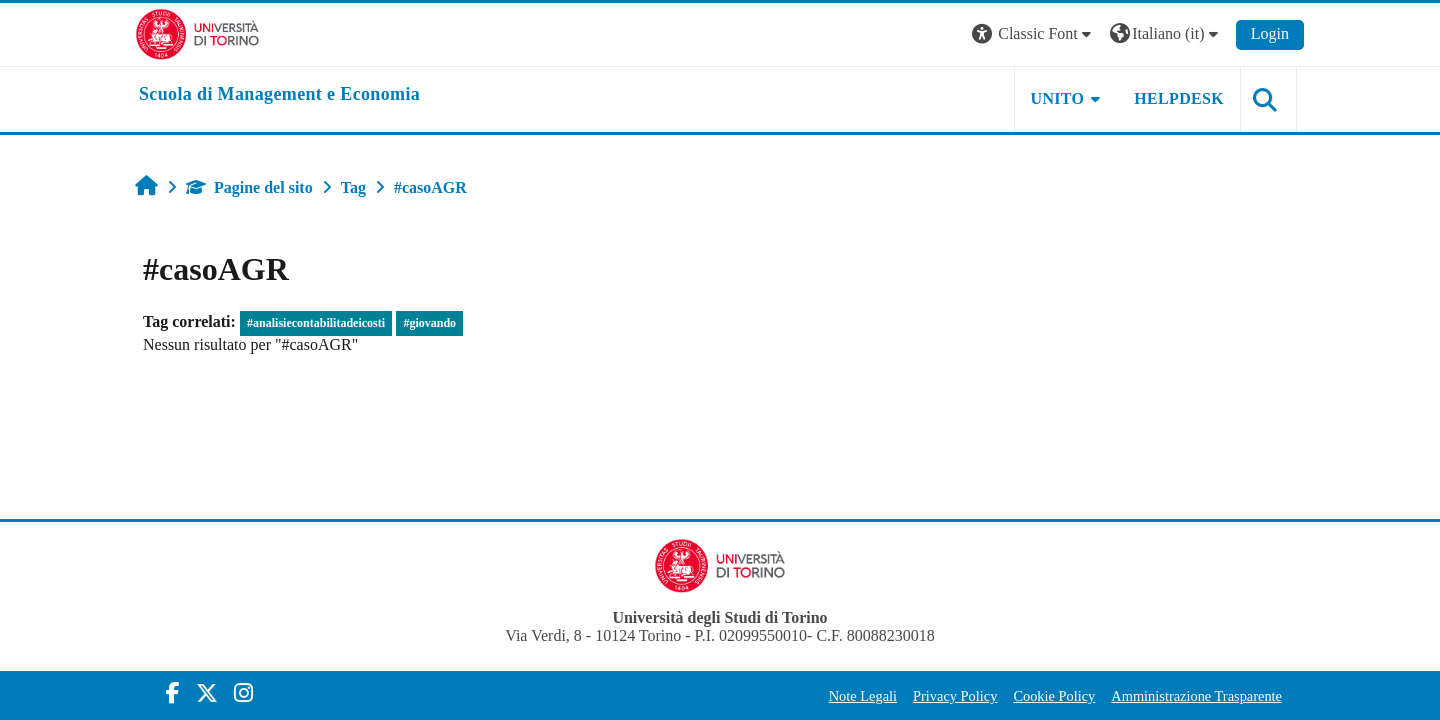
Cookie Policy (1054, 696)
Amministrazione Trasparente (1196, 696)
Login (1270, 33)
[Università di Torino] (197, 32)
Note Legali (863, 696)
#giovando (429, 323)
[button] (1034, 34)
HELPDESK (1179, 98)
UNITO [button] (1058, 98)
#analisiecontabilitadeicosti (316, 323)
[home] (279, 95)
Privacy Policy (955, 696)
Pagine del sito (249, 187)
